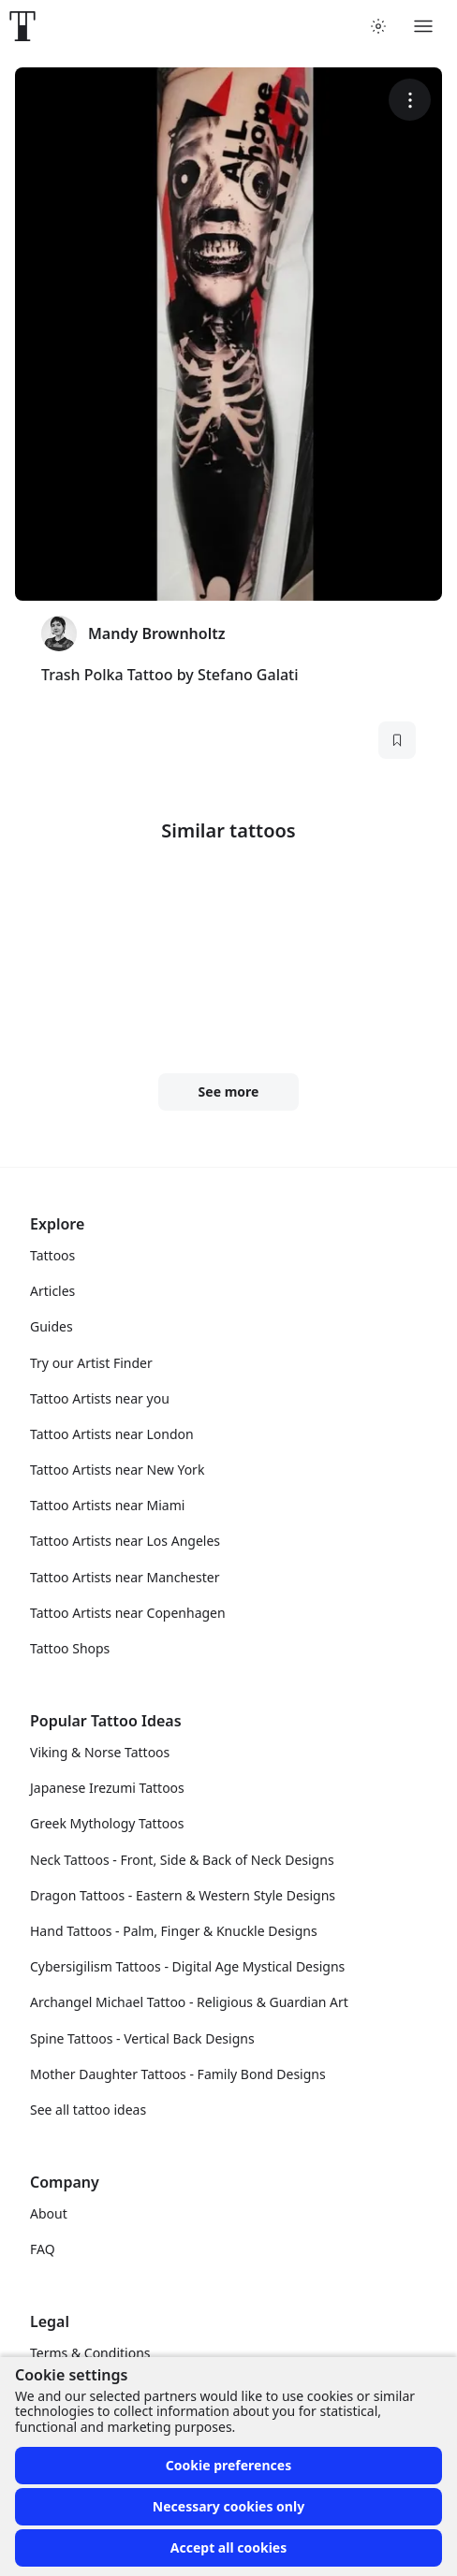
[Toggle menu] (423, 26)
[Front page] (22, 26)
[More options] (410, 100)
